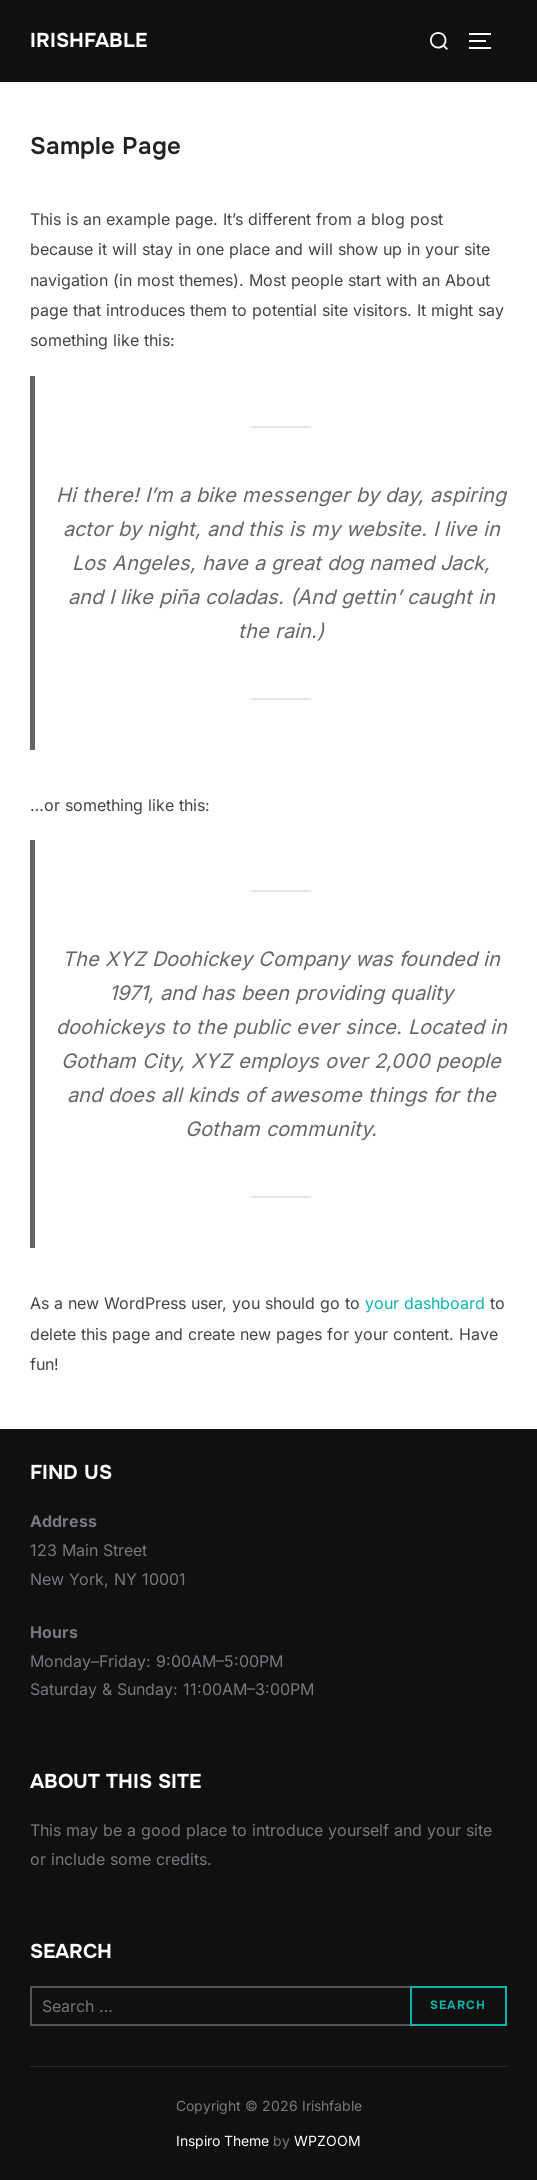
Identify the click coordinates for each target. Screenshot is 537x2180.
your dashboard (425, 1303)
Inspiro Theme (222, 2140)
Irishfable (88, 40)
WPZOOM (327, 2140)
